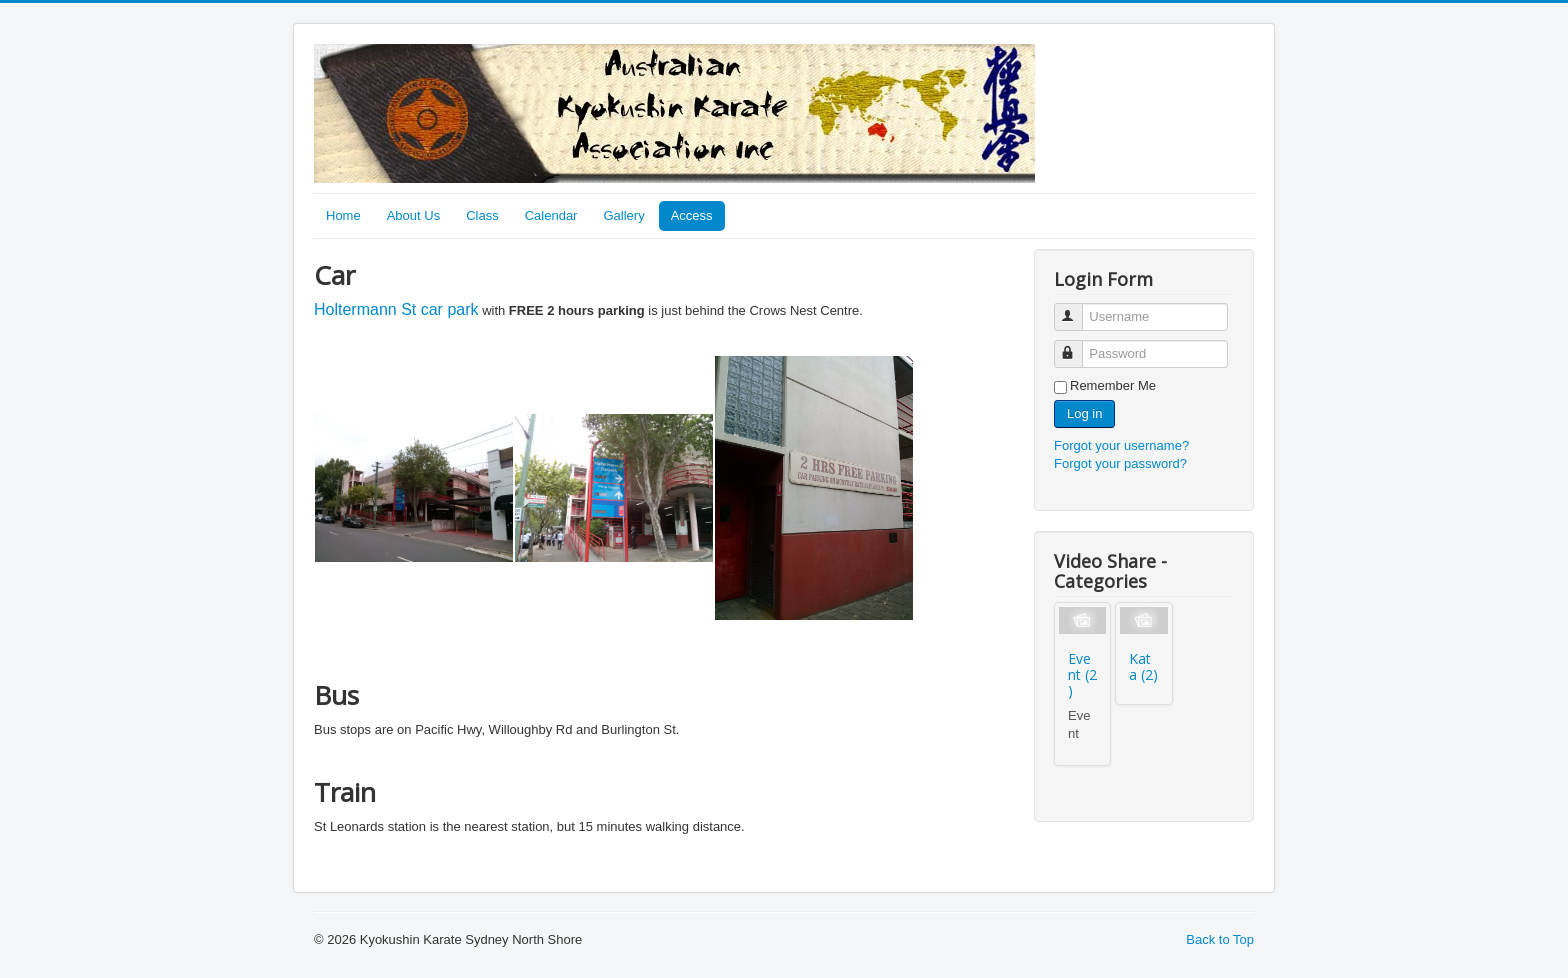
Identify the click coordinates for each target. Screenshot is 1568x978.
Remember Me (1113, 385)
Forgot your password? (1120, 463)
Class (482, 215)
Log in (1084, 413)
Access (692, 215)
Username (1077, 308)
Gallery (623, 215)
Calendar (551, 215)
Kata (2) (1143, 666)
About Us (413, 215)
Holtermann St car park (396, 309)
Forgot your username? (1121, 445)
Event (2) (1082, 674)
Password (1077, 345)
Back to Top (1220, 939)
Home (343, 215)
